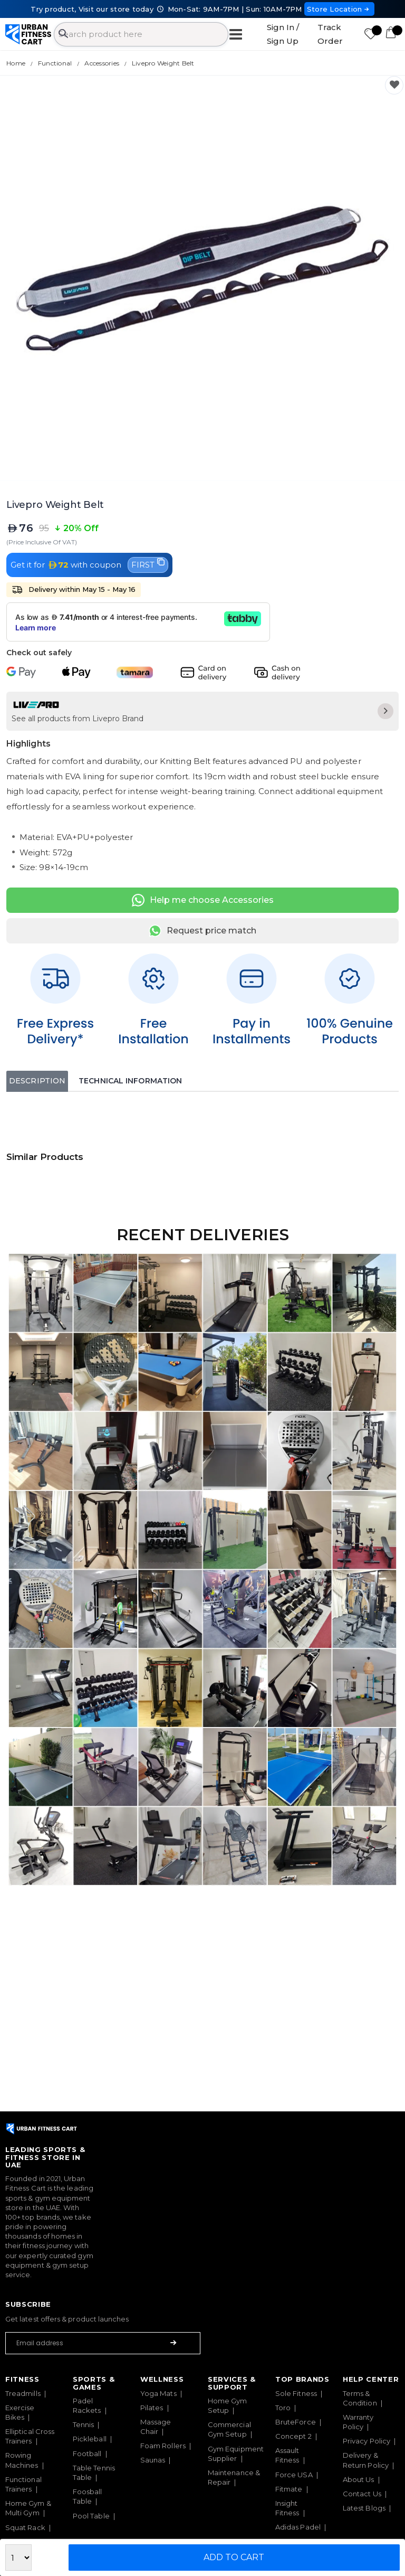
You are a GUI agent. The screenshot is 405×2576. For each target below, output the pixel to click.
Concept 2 (293, 2436)
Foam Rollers (163, 2445)
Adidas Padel (298, 2527)
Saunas (152, 2460)
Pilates (151, 2407)
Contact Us (362, 2493)
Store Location (339, 9)
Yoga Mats (158, 2393)
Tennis (83, 2424)
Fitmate (289, 2489)
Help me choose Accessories (203, 900)
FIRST (148, 564)
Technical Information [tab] (130, 1081)
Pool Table (91, 2516)
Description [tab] (37, 1081)
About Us (358, 2479)
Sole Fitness (296, 2393)
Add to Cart (234, 2557)
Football (87, 2453)
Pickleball (90, 2439)
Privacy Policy (366, 2441)
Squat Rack (25, 2527)
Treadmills (23, 2393)
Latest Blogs (364, 2508)
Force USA (294, 2474)
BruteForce (295, 2422)
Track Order (330, 34)
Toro (283, 2407)
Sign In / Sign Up (283, 34)
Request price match (202, 930)
